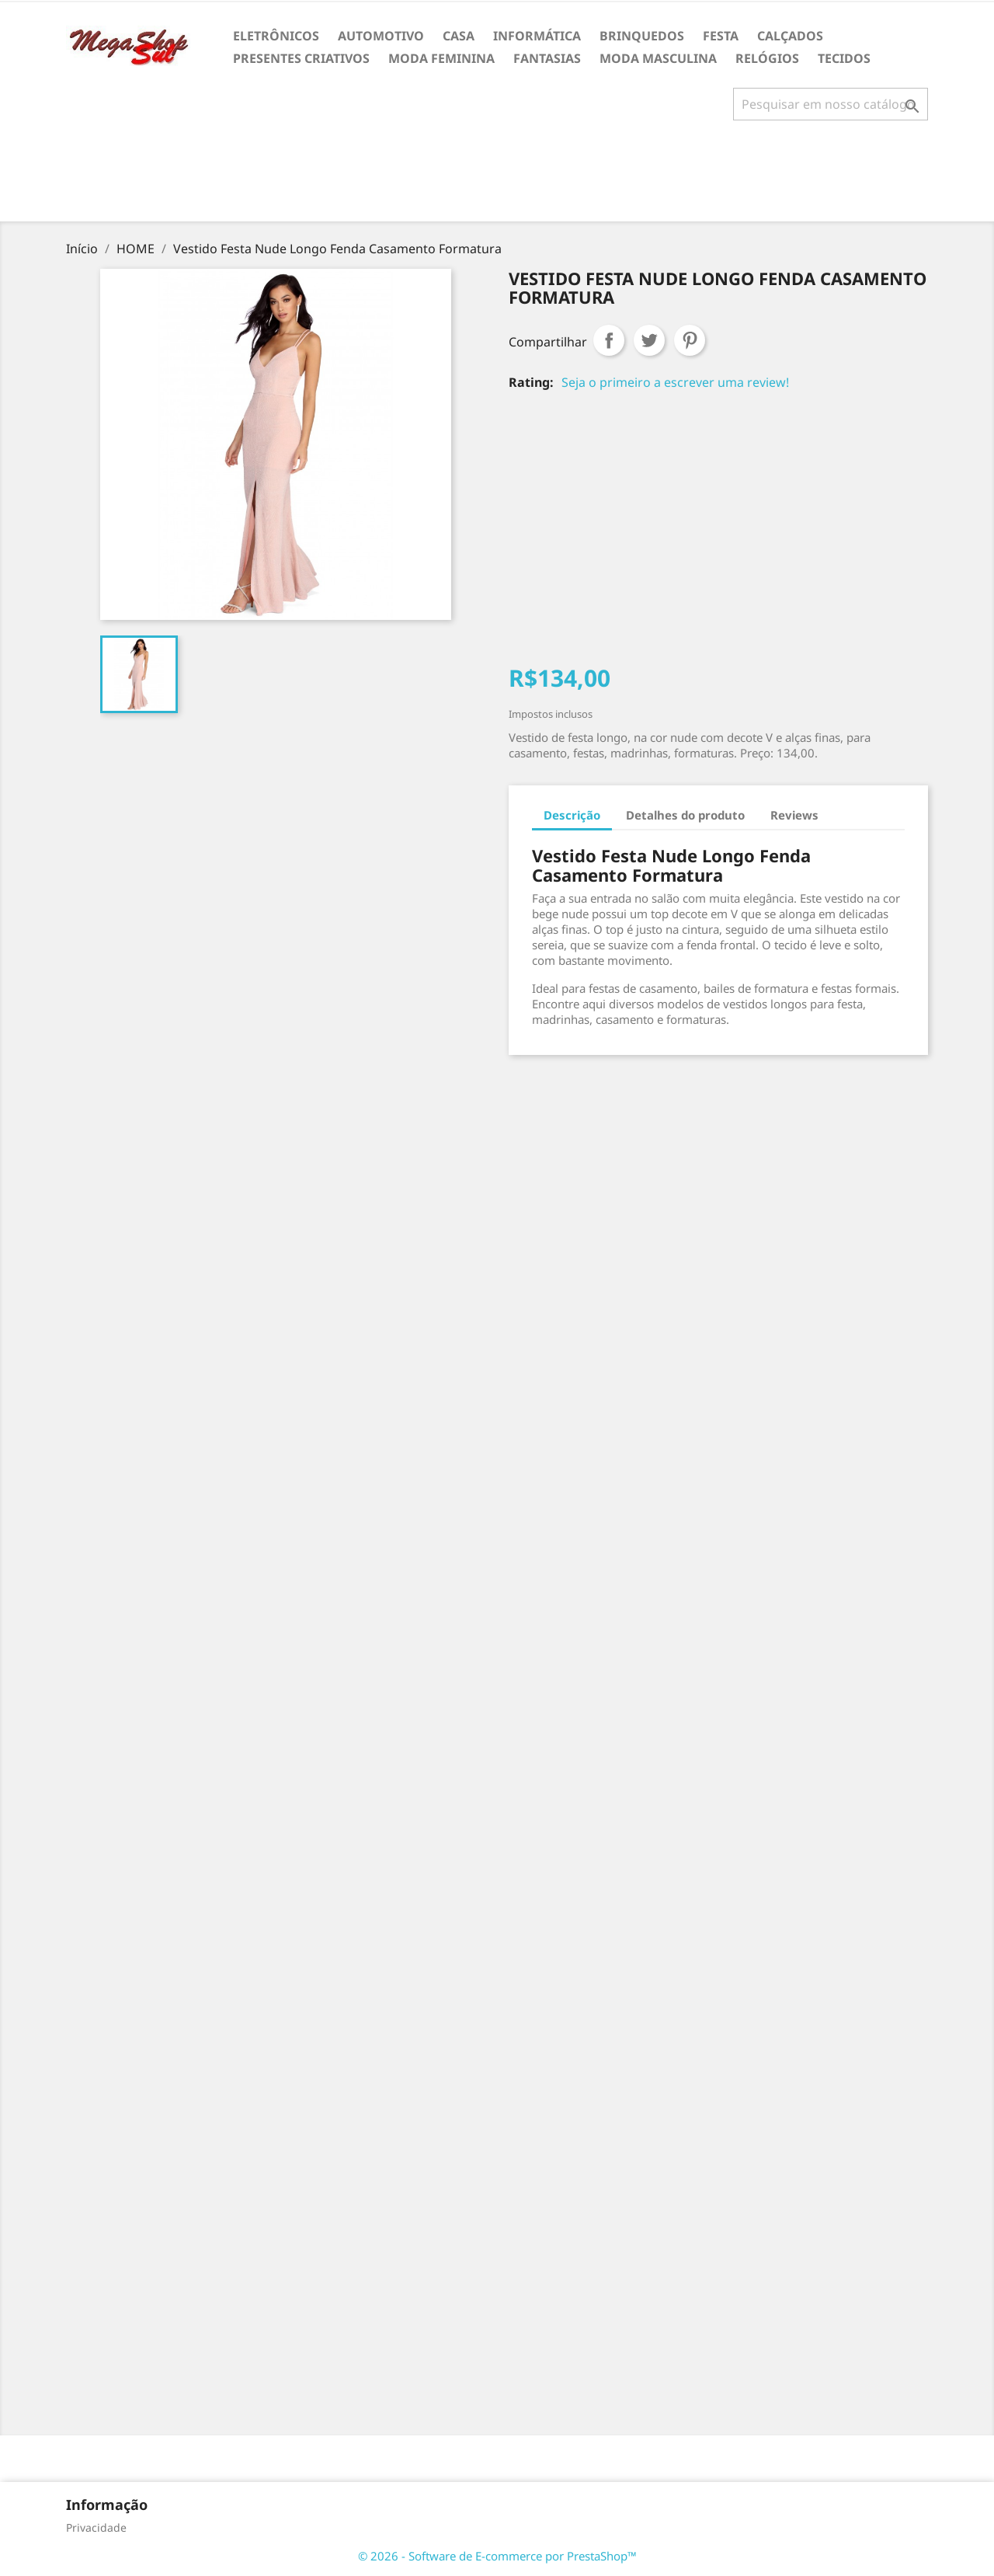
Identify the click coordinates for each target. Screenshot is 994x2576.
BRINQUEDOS (642, 35)
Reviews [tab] (794, 815)
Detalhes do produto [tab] (685, 815)
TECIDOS (844, 58)
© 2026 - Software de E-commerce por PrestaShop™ (497, 2556)
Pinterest (689, 340)
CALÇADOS (790, 35)
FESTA (721, 35)
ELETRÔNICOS (276, 35)
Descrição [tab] (572, 815)
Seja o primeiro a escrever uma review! (675, 382)
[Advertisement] (497, 177)
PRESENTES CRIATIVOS (301, 58)
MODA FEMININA (441, 58)
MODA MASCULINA (658, 58)
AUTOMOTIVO (381, 35)
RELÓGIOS (767, 58)
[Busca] (830, 104)
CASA (458, 35)
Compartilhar (608, 340)
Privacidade (96, 2527)
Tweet (649, 340)
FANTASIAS (547, 58)
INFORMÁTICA (537, 35)
